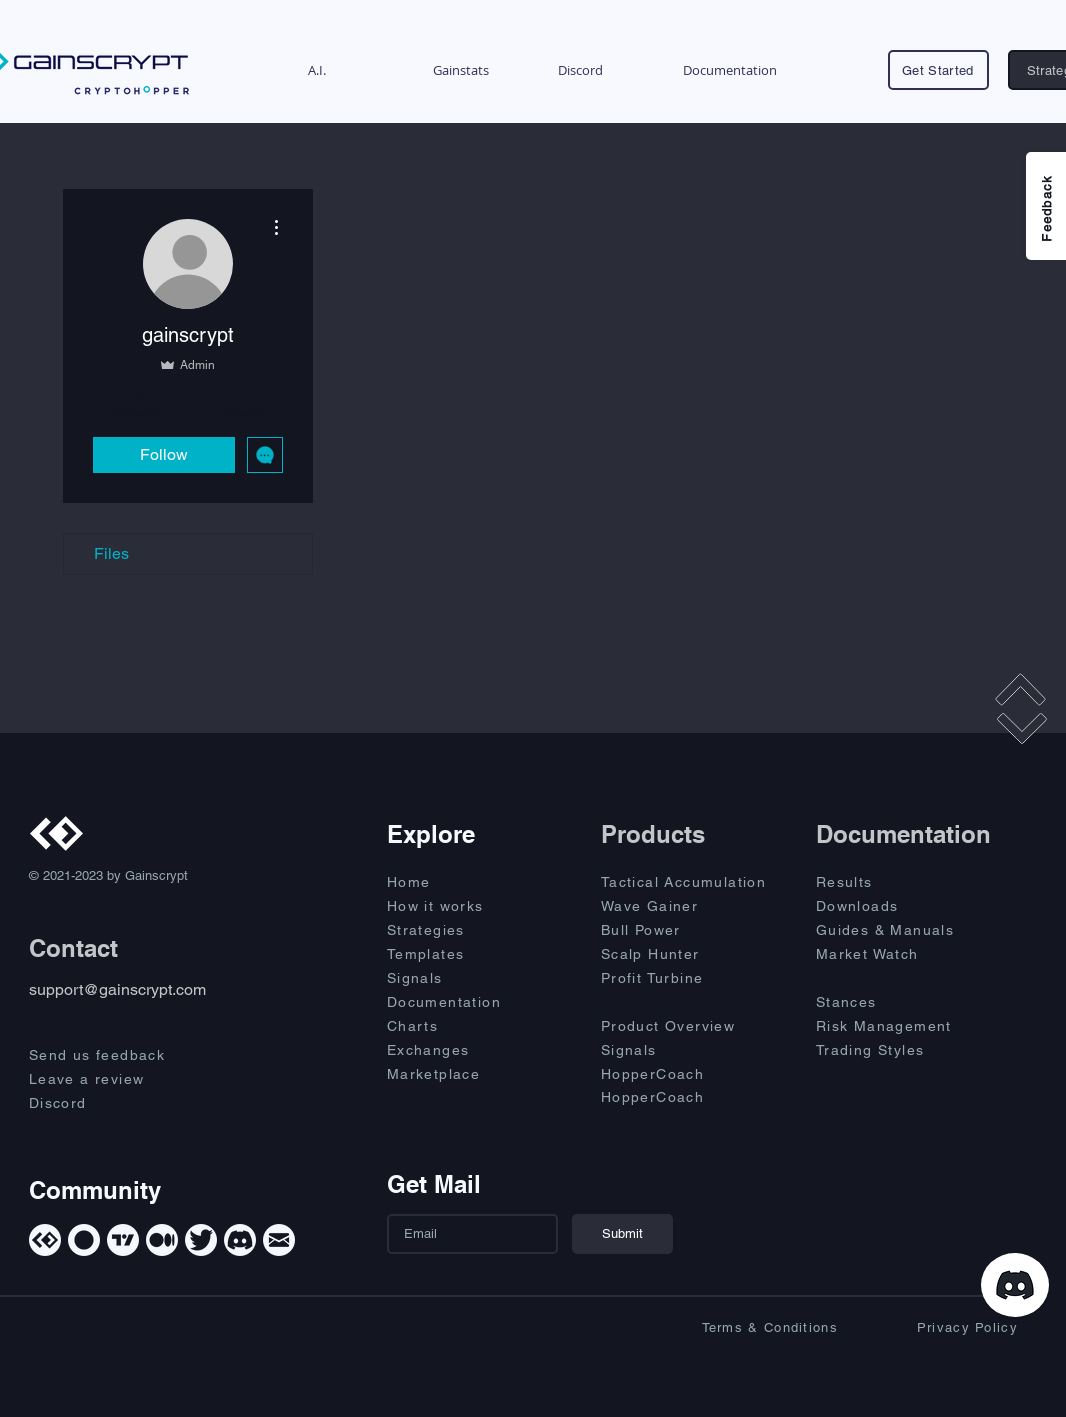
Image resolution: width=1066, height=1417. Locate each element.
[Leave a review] (114, 1079)
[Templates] (458, 954)
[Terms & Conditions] (752, 1327)
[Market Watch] (887, 954)
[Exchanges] (458, 1050)
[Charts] (458, 1026)
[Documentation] (458, 1002)
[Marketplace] (458, 1074)
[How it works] (458, 906)
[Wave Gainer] (691, 906)
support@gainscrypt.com (117, 989)
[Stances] (887, 1002)
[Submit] (622, 1234)
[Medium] (162, 1240)
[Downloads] (887, 906)
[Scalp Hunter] (691, 954)
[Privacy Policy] (932, 1327)
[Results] (887, 882)
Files (111, 553)
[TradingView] (123, 1240)
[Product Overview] (691, 1026)
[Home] (458, 882)
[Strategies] (458, 930)
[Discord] (114, 1103)
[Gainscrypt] (45, 1240)
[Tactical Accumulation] (695, 882)
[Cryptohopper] (84, 1240)
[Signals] (458, 978)
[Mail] (279, 1240)
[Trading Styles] (887, 1050)
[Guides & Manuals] (906, 930)
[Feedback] (1046, 206)
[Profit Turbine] (691, 978)
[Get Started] (938, 70)
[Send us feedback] (114, 1055)
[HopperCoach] (691, 1074)
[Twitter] (201, 1240)
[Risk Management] (906, 1026)
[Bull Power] (691, 930)
